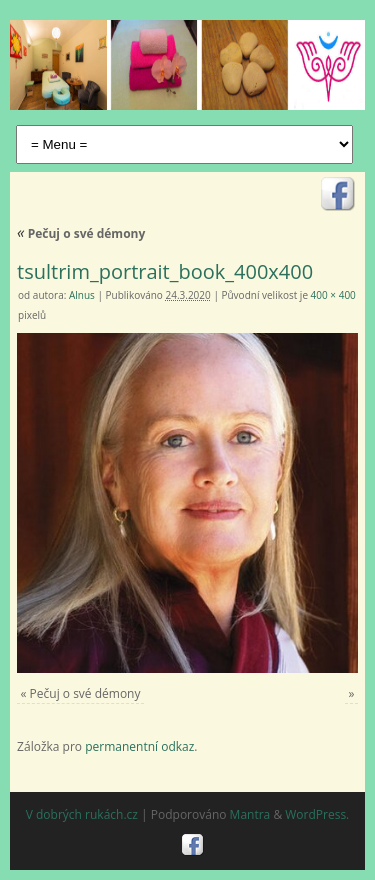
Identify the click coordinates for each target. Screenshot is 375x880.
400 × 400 (333, 295)
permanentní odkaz (139, 746)
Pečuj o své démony (81, 233)
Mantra (250, 814)
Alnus (82, 295)
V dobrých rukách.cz (82, 814)
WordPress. (317, 814)
